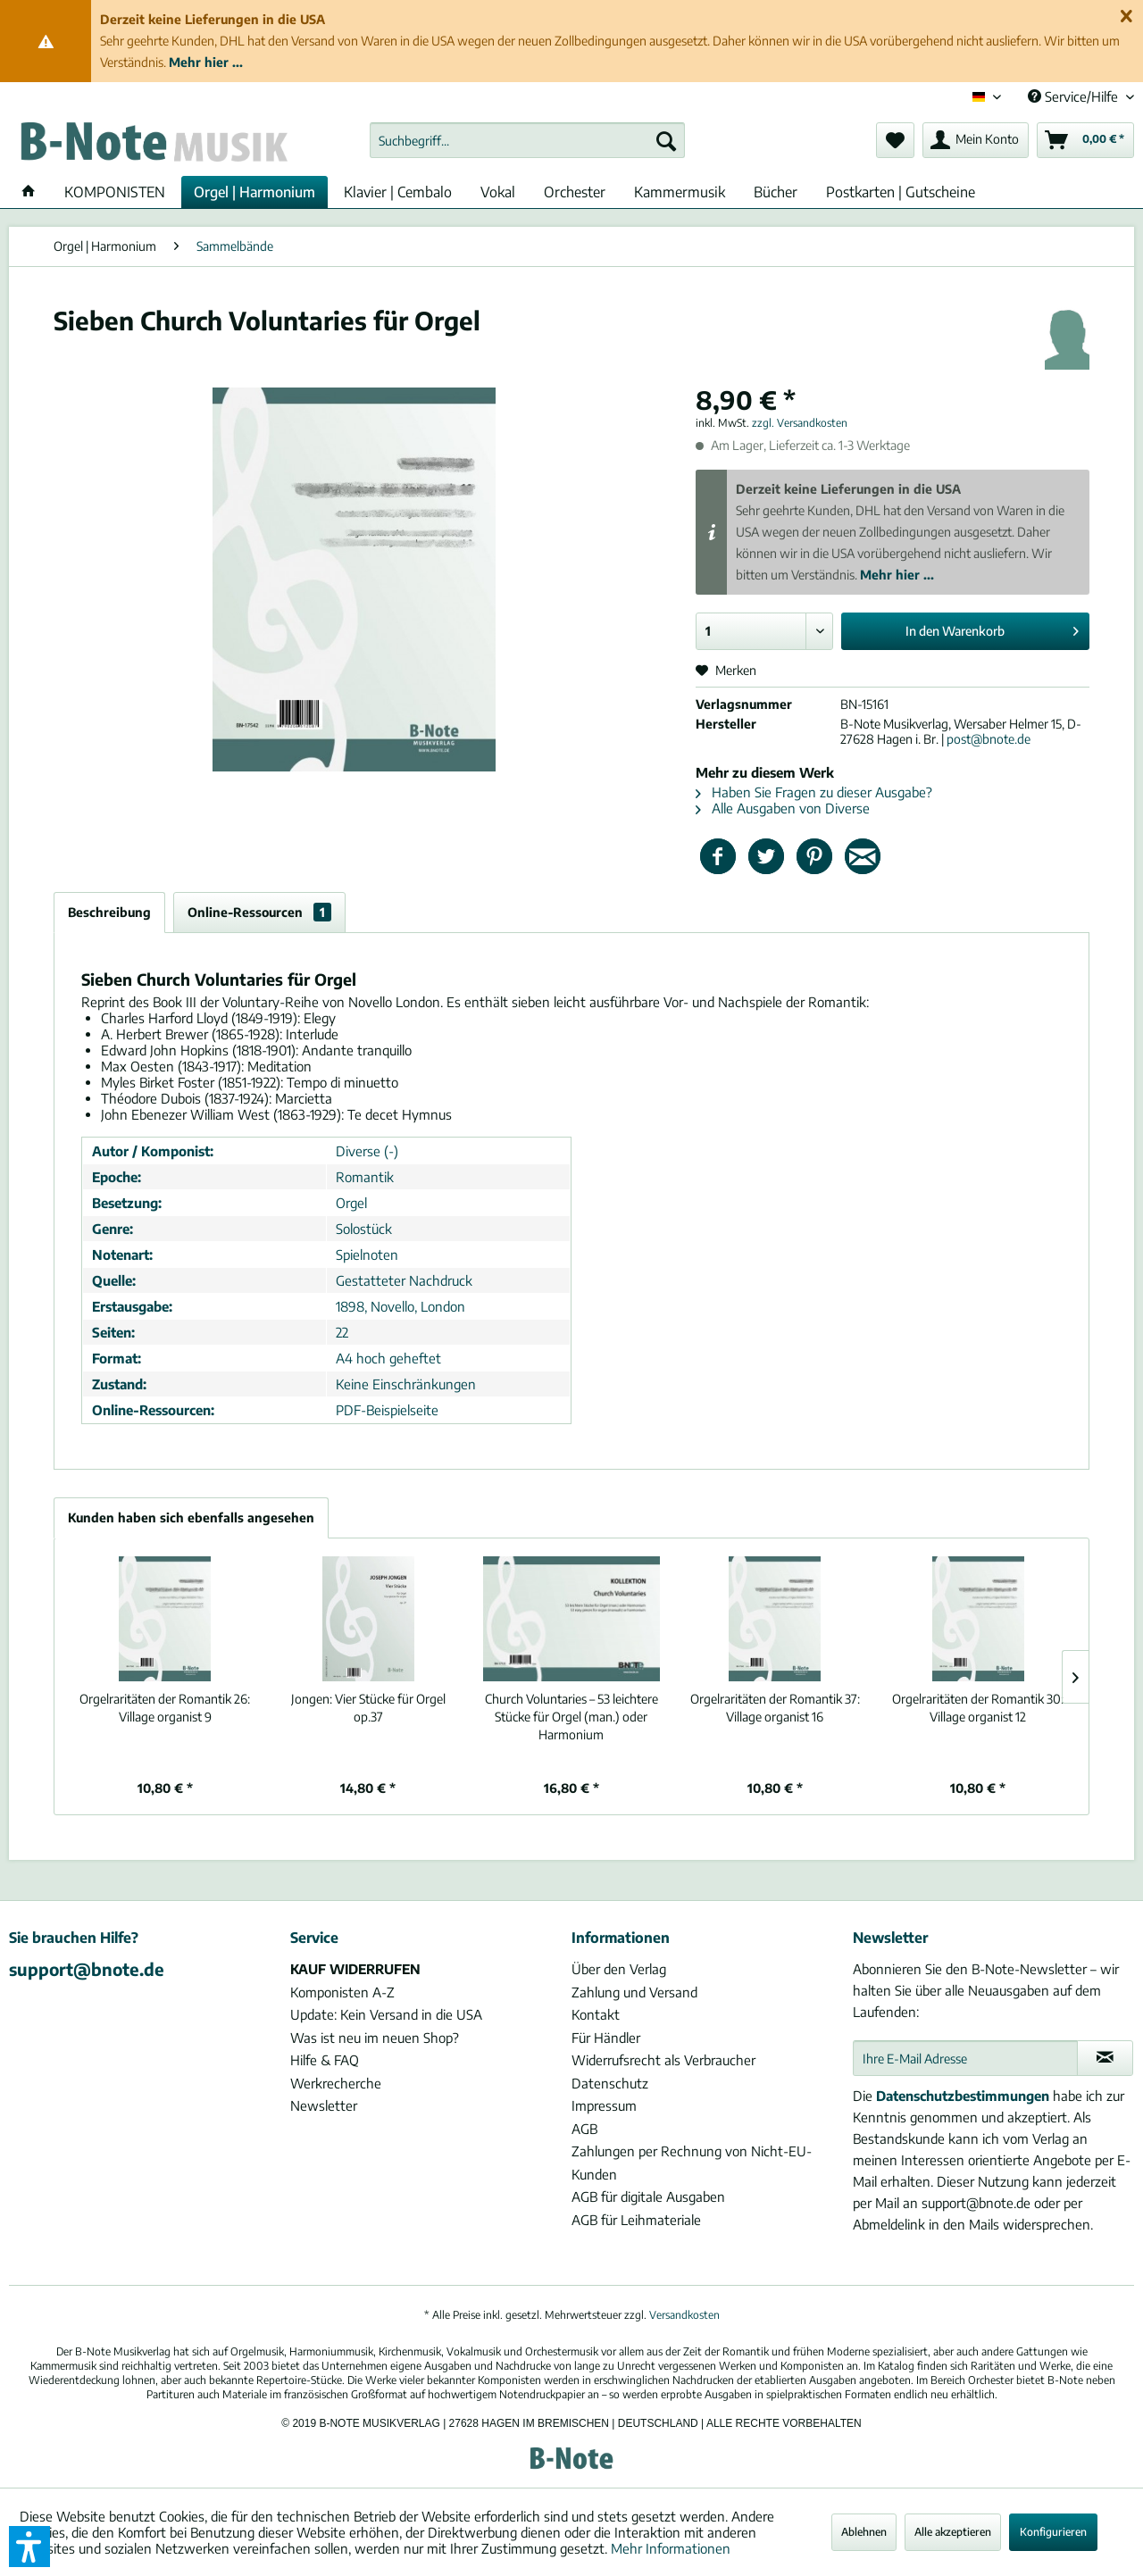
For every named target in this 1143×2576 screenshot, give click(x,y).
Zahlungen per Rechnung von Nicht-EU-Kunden (692, 2162)
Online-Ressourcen (259, 912)
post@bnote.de (988, 738)
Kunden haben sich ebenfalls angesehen (191, 1517)
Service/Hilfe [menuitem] (1075, 96)
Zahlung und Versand (634, 1992)
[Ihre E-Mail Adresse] (965, 2058)
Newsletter (323, 2105)
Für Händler (606, 2038)
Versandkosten (684, 2315)
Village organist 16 (775, 1707)
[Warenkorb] (1085, 140)
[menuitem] (527, 140)
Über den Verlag (619, 1969)
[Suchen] (666, 140)
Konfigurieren (1053, 2531)
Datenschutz (610, 2083)
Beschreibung (109, 912)
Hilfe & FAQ (324, 2060)
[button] (29, 2546)
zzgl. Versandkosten (799, 422)
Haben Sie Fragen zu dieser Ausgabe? (814, 792)
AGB (584, 2129)
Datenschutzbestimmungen (962, 2096)
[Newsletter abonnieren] (1105, 2058)
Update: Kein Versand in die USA (386, 2014)
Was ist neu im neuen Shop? (374, 2038)
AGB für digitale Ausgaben (648, 2196)
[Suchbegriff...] (527, 140)
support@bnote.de (86, 1969)
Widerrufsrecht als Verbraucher (663, 2060)
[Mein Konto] (975, 140)
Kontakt (596, 2014)
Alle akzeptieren (952, 2531)
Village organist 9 (164, 1707)
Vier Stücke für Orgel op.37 (368, 1707)
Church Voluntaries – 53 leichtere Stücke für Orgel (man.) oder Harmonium (571, 1716)
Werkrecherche (335, 2083)
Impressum (604, 2105)
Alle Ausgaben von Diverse (783, 808)
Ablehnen (864, 2531)
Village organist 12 (978, 1707)
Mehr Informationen (670, 2548)
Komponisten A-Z (342, 1992)
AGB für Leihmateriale (636, 2220)
